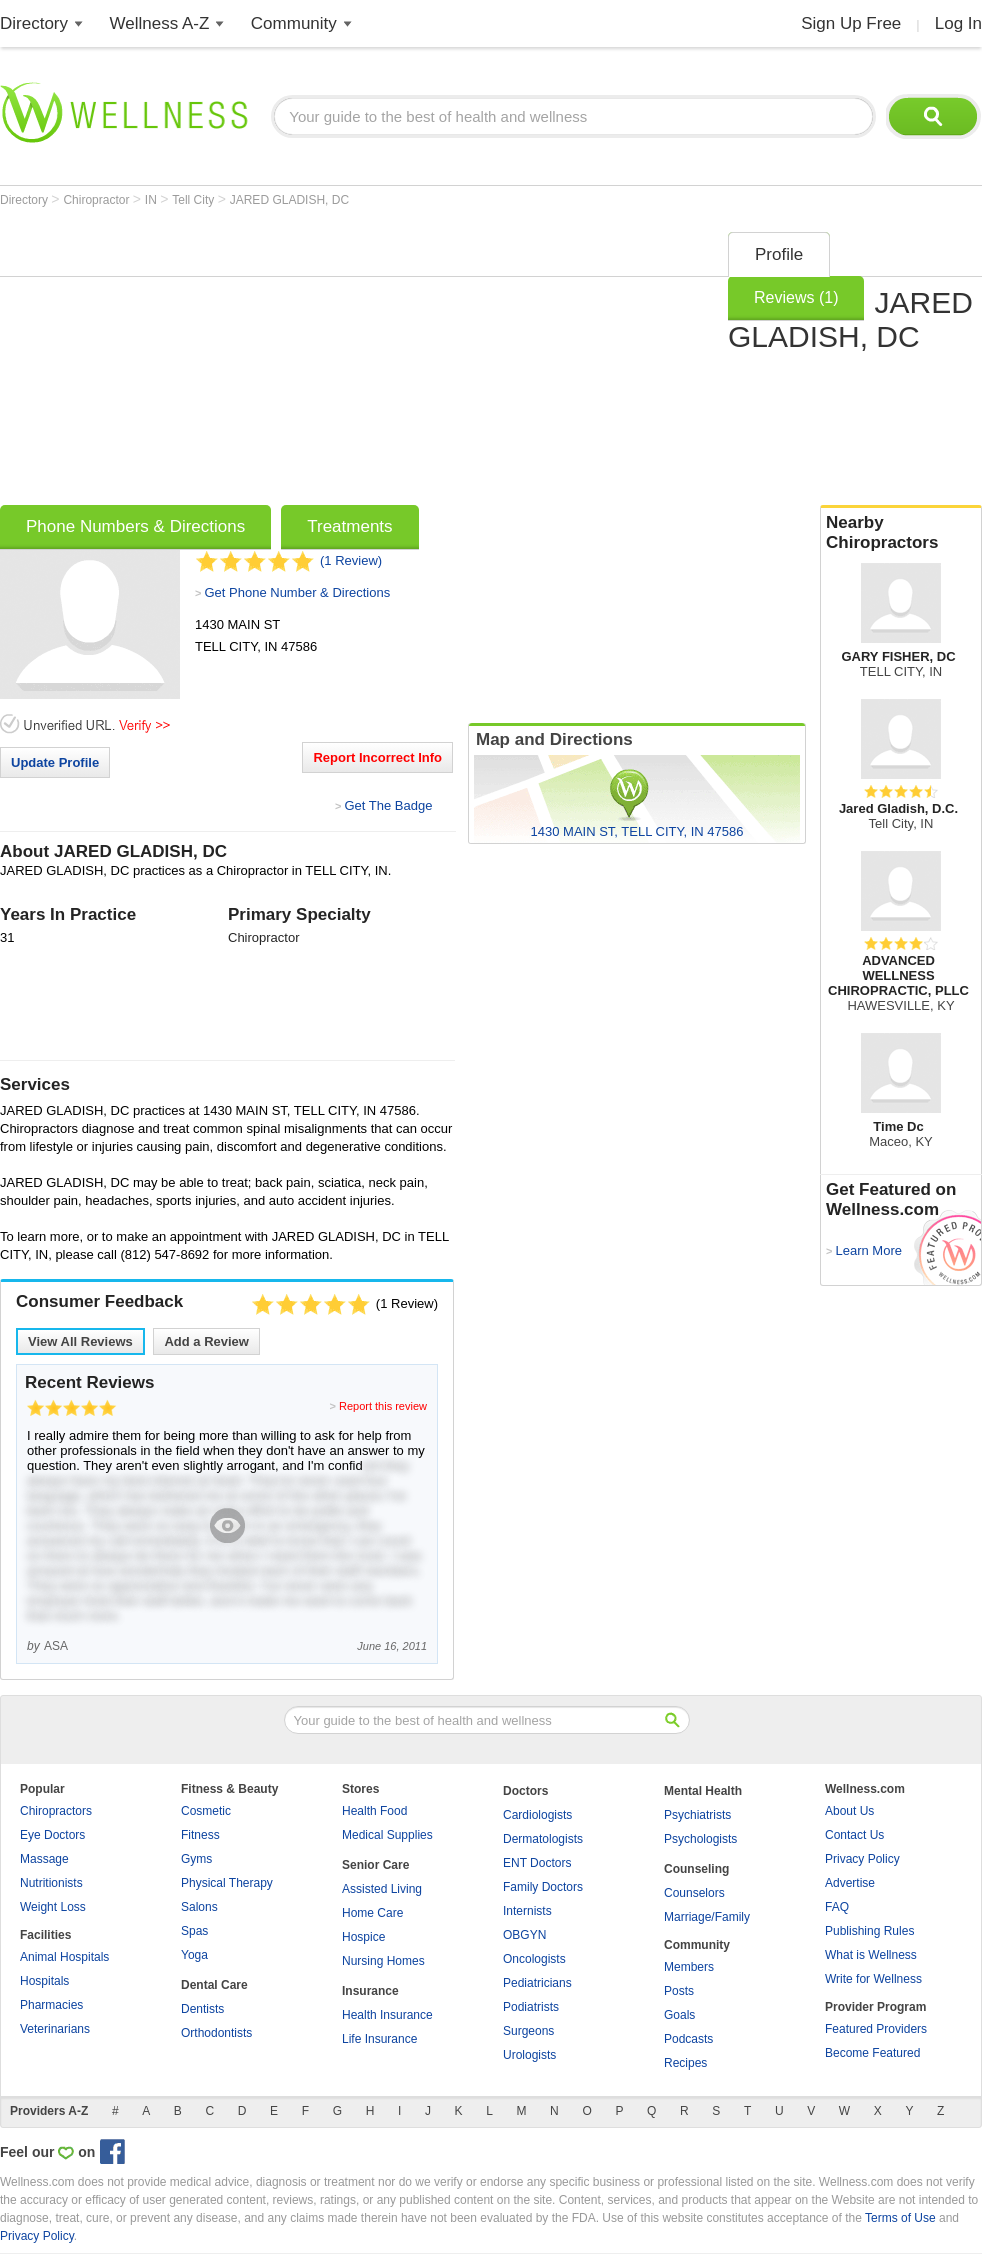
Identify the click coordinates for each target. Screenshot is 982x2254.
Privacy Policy (862, 1859)
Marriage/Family (707, 1917)
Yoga (194, 1955)
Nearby (901, 533)
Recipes (685, 2063)
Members (689, 1967)
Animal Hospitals (64, 1957)
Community (294, 23)
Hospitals (44, 1981)
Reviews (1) (796, 297)
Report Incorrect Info (377, 757)
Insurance (370, 1991)
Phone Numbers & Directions (135, 526)
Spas (194, 1931)
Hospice (363, 1937)
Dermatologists (543, 1839)
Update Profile (55, 762)
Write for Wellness (873, 1979)
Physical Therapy (227, 1883)
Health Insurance (387, 2015)
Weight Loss (53, 1907)
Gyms (196, 1859)
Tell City (194, 200)
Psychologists (700, 1839)
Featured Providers (876, 2029)
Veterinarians (55, 2029)
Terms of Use (900, 2218)
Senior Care (375, 1865)
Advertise (850, 1883)
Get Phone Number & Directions (297, 592)
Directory (34, 23)
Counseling (696, 1869)
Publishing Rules (869, 1931)
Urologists (529, 2055)
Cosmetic (206, 1811)
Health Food (374, 1811)
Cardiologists (537, 1815)
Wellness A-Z (160, 23)
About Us (849, 1811)
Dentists (202, 2009)
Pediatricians (537, 1983)
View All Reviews (80, 1341)
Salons (199, 1907)
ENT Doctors (537, 1863)
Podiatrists (531, 2007)
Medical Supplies (387, 1835)
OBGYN (524, 1935)
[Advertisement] (336, 362)
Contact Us (854, 1835)
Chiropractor (97, 200)
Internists (527, 1911)
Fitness (200, 1835)
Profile (779, 254)
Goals (679, 2015)
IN (152, 200)
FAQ (837, 1907)
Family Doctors (543, 1887)
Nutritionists (51, 1883)
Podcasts (688, 2039)
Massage (44, 1859)
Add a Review (206, 1341)
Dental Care (214, 1985)
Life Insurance (379, 2039)
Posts (679, 1991)
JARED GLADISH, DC (289, 200)
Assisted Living (382, 1889)
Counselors (694, 1893)
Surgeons (528, 2031)
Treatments (349, 526)
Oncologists (534, 1959)
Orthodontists (216, 2033)
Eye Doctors (52, 1835)
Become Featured (872, 2053)
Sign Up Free (851, 23)
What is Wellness (871, 1955)
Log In (958, 23)
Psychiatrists (697, 1815)
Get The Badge (388, 805)
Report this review (383, 1406)
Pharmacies (51, 2005)
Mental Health (703, 1791)
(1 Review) (351, 560)
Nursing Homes (383, 1961)
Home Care (372, 1913)
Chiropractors (56, 1811)
